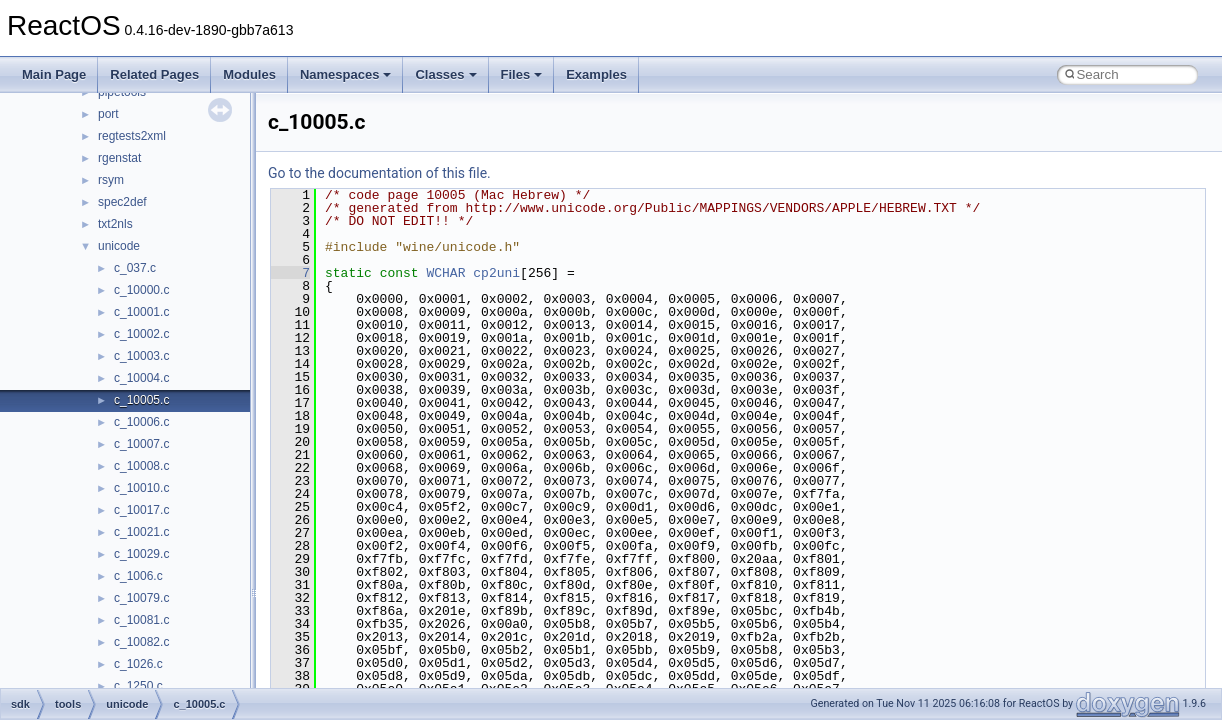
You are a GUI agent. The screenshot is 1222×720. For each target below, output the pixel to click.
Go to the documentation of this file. (379, 173)
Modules (249, 74)
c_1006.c (138, 576)
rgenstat (119, 158)
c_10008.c (141, 466)
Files (522, 74)
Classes (445, 74)
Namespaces (346, 74)
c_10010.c (141, 488)
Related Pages (154, 74)
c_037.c (135, 268)
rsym (111, 180)
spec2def (122, 202)
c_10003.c (141, 356)
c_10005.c (141, 400)
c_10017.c (141, 510)
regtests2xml (132, 136)
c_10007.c (141, 444)
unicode (119, 246)
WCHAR (445, 273)
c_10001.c (141, 312)
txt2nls (115, 224)
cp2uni (496, 273)
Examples (596, 74)
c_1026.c (138, 664)
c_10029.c (141, 554)
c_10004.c (141, 378)
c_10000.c (141, 290)
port (108, 114)
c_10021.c (141, 532)
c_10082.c (141, 642)
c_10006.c (141, 422)
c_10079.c (141, 598)
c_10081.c (141, 620)
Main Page (54, 74)
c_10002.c (141, 334)
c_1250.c (138, 686)
